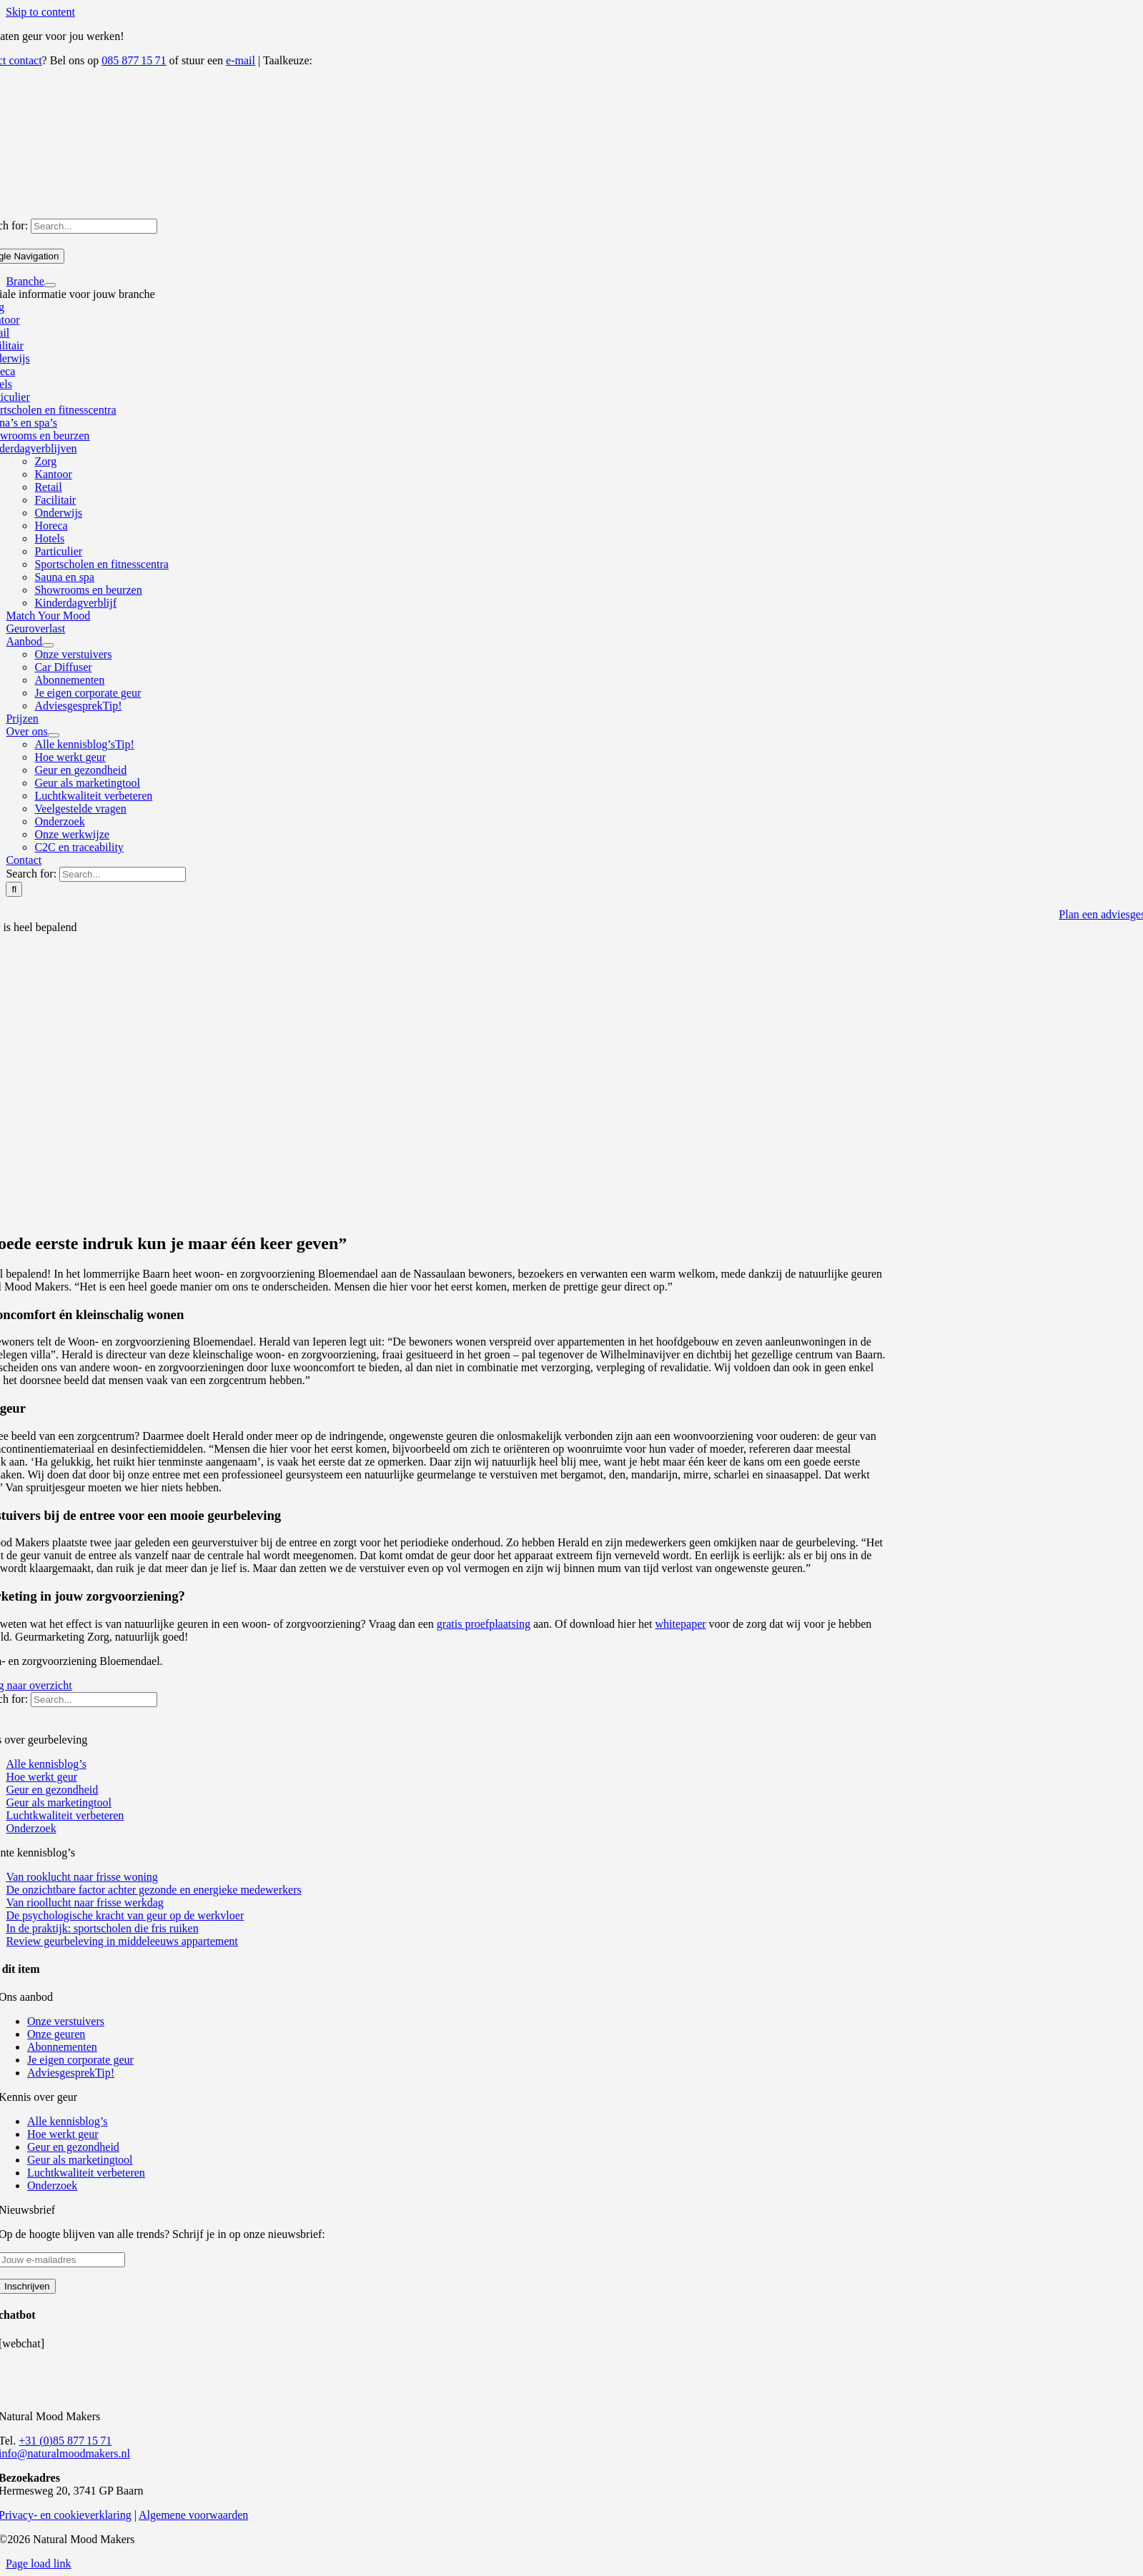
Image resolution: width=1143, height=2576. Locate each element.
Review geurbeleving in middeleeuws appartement (121, 1941)
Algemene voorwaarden (193, 2515)
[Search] (14, 889)
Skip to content (40, 12)
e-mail (240, 60)
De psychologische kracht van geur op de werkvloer (125, 1915)
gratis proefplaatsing (483, 1624)
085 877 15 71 (134, 60)
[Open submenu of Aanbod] (48, 645)
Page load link (38, 2563)
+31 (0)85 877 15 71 (65, 2441)
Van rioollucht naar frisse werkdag (84, 1902)
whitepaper (680, 1624)
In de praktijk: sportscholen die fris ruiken (102, 1928)
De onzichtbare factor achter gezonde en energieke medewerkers (153, 1890)
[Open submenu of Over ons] (53, 735)
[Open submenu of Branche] (50, 285)
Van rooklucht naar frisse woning (81, 1877)
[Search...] (94, 226)
